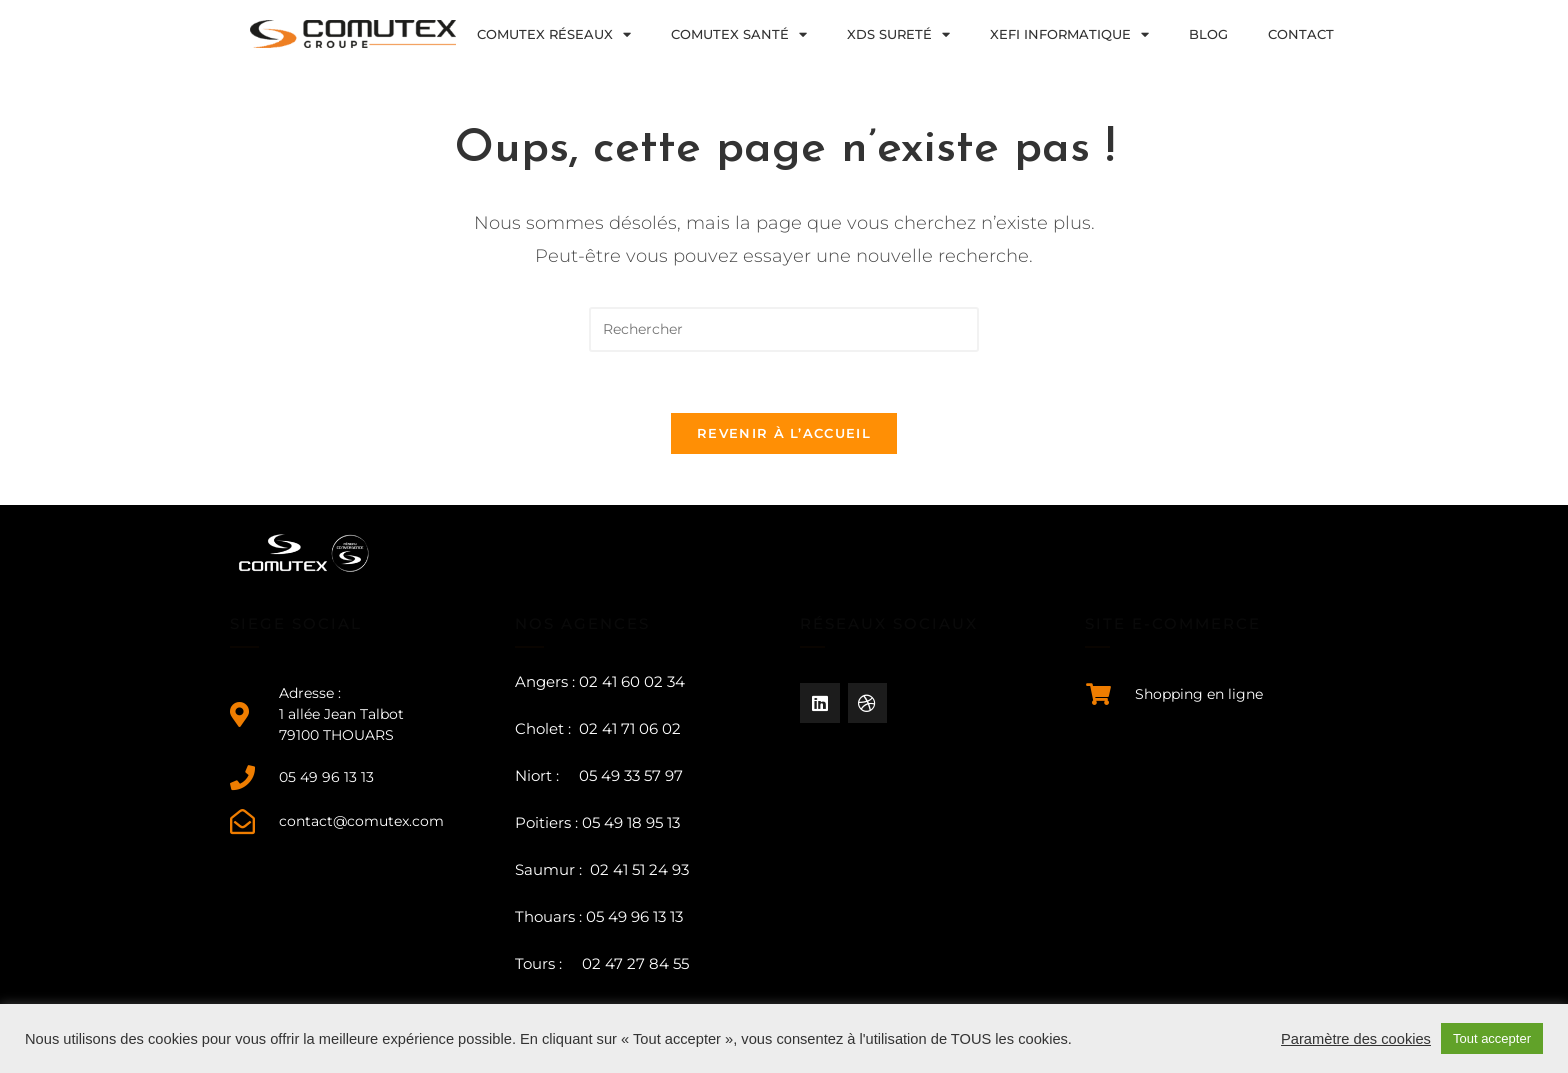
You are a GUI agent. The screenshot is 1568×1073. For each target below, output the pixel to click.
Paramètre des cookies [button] (1356, 1039)
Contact (1301, 34)
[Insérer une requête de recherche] (784, 329)
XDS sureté (898, 34)
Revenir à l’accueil (784, 433)
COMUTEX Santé (739, 34)
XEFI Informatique (1069, 34)
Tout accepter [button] (1492, 1038)
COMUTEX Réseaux (554, 34)
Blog (1208, 34)
